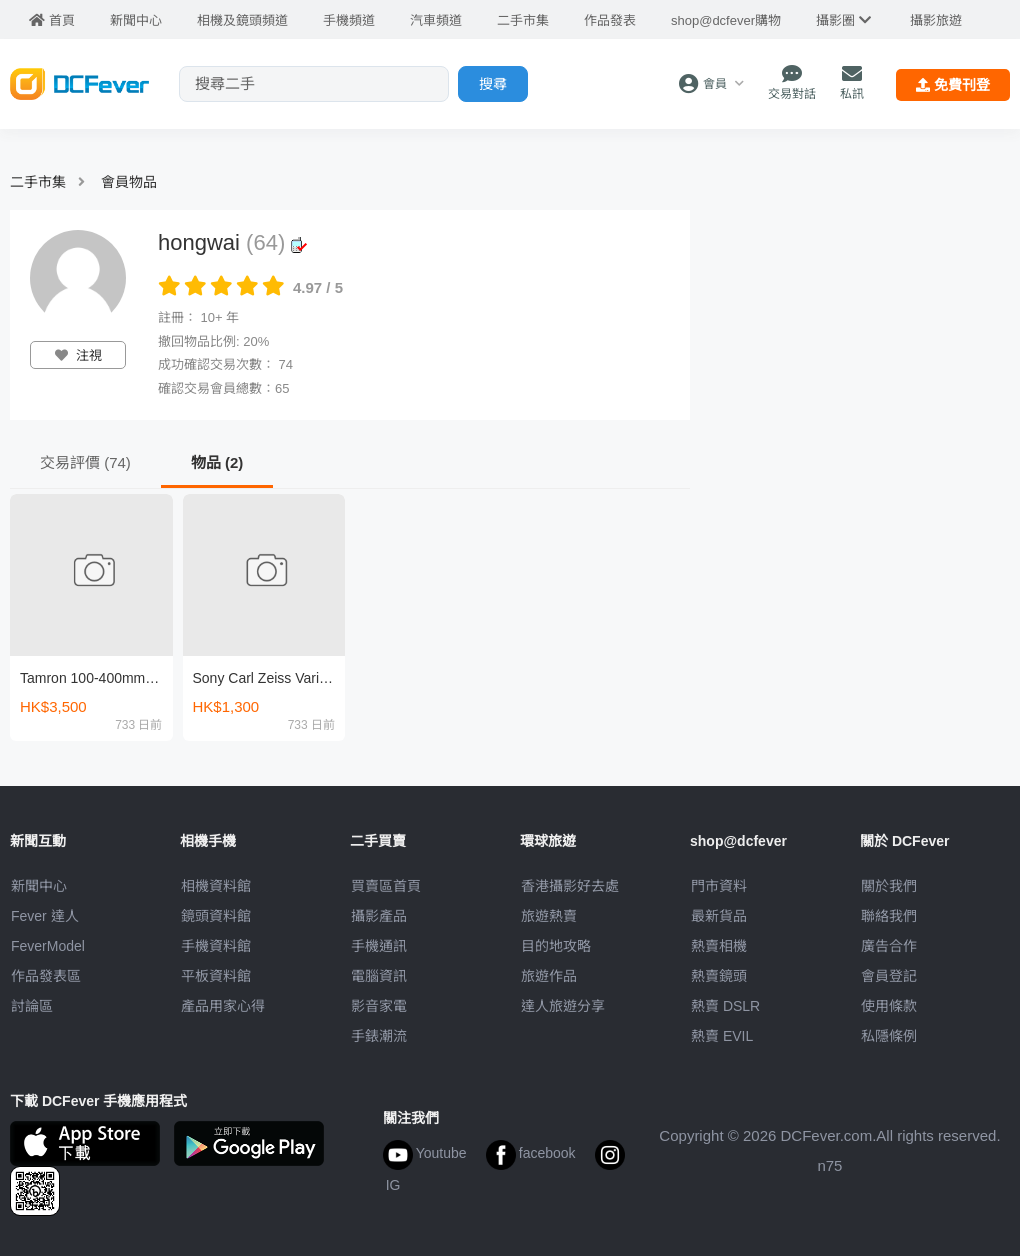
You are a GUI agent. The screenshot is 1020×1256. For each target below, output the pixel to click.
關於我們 (889, 886)
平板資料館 (216, 976)
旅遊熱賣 (549, 916)
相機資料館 (216, 886)
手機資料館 (216, 946)
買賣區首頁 (386, 886)
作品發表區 (46, 976)
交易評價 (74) (85, 462)
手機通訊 (379, 946)
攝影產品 (379, 916)
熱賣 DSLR (725, 1006)
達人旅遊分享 (563, 1006)
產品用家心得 (223, 1006)
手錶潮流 (379, 1036)
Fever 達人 (45, 916)
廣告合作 (889, 946)
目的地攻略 (556, 946)
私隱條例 (889, 1036)
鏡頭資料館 (216, 916)
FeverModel (48, 946)
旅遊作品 (549, 976)
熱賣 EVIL (722, 1036)
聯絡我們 (889, 916)
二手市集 (38, 182)
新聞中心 (39, 886)
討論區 (32, 1006)
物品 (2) (217, 462)
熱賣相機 (719, 946)
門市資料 (719, 886)
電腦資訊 (379, 976)
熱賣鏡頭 (719, 976)
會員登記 (889, 976)
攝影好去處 (570, 886)
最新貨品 (719, 916)
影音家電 (379, 1006)
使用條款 (889, 1006)
